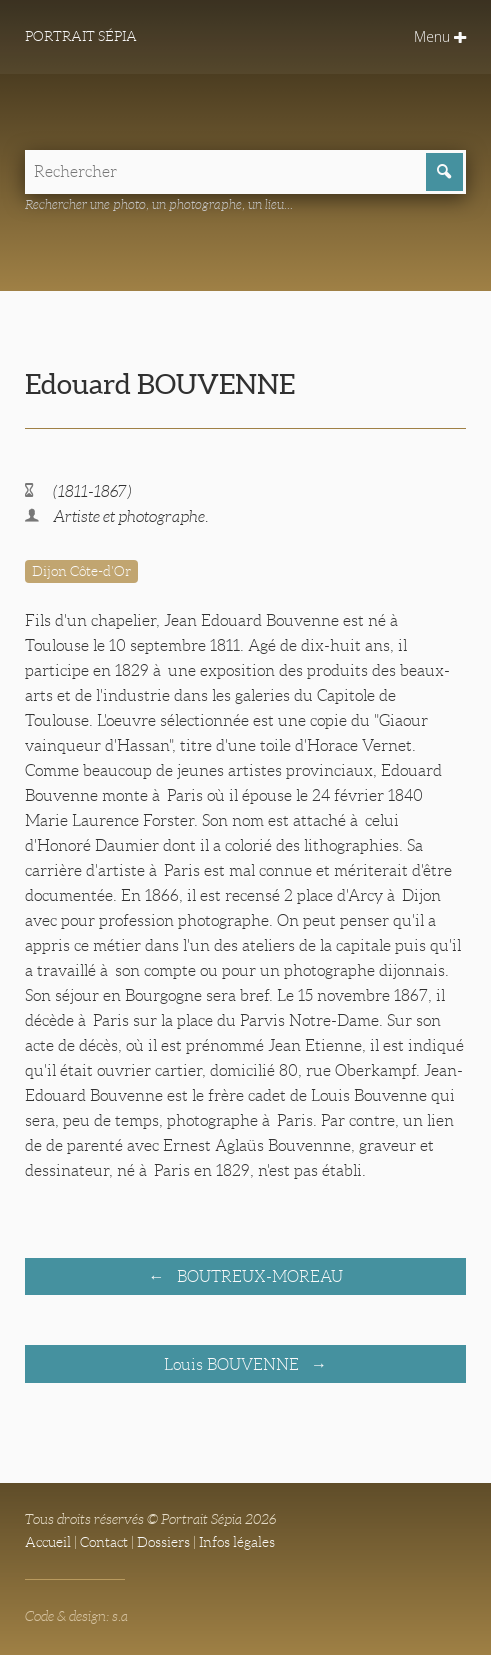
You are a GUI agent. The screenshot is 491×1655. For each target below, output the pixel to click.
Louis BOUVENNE (233, 1364)
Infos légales (237, 1542)
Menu (440, 36)
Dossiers (163, 1542)
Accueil (48, 1542)
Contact (104, 1542)
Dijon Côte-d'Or (81, 571)
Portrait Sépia (81, 36)
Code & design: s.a (76, 1616)
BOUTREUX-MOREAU (258, 1276)
